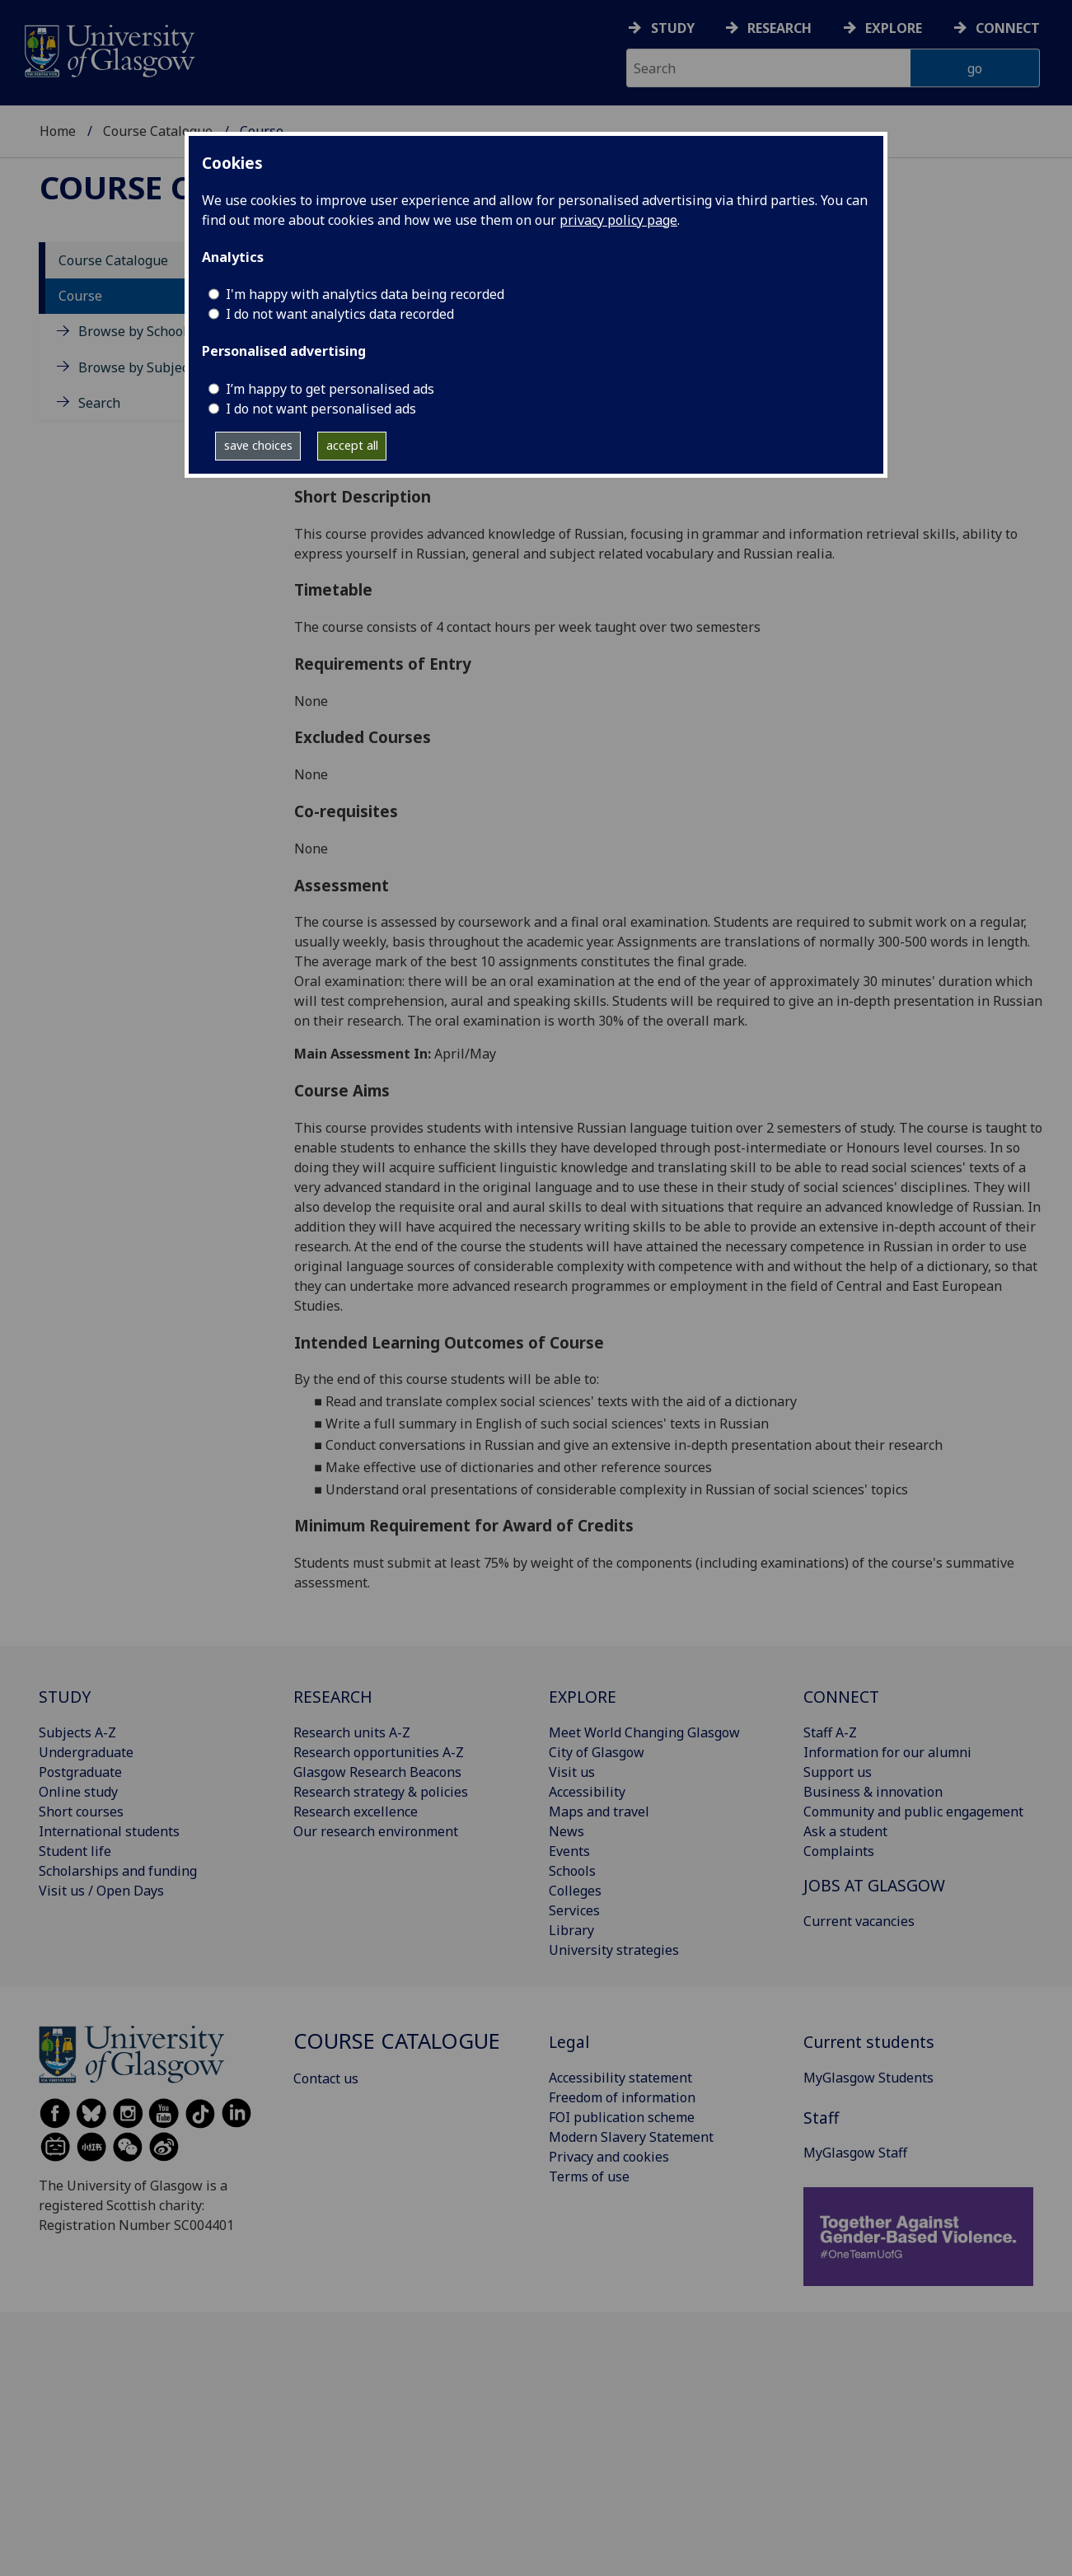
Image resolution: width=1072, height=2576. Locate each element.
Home (58, 131)
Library (571, 1930)
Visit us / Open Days (101, 1891)
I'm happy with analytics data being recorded (365, 294)
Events (569, 1851)
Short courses (81, 1811)
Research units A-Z (351, 1732)
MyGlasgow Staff (855, 2153)
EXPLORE (582, 1696)
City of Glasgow (596, 1752)
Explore (893, 28)
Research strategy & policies (380, 1792)
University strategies (614, 1950)
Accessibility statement (620, 2078)
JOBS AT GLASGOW (874, 1885)
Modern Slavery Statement (631, 2137)
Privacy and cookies (609, 2157)
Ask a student (845, 1831)
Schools (572, 1871)
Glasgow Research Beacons (377, 1772)
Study (673, 28)
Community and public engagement (913, 1811)
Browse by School (132, 331)
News (566, 1831)
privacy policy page (618, 220)
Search (99, 403)
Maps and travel (599, 1811)
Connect (1008, 28)
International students (109, 1831)
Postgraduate (80, 1772)
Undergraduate (86, 1752)
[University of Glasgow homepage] (108, 49)
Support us (837, 1772)
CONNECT (841, 1696)
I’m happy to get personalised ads (330, 389)
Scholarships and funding (118, 1871)
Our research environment (375, 1831)
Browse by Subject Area (151, 367)
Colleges (575, 1891)
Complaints (838, 1851)
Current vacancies (859, 1921)
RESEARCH (332, 1696)
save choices (258, 445)
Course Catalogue (158, 131)
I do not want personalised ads (321, 409)
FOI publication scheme (622, 2117)
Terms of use (589, 2176)
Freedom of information (622, 2097)
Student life (75, 1851)
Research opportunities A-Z (378, 1752)
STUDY (65, 1696)
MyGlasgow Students (868, 2078)
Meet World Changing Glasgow (644, 1732)
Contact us (325, 2078)
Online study (78, 1792)
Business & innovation (873, 1792)
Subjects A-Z (77, 1732)
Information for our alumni (887, 1752)
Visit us (572, 1772)
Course (80, 296)
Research (779, 28)
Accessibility (587, 1792)
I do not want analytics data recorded (340, 314)
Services (574, 1910)
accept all (352, 445)
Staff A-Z (830, 1732)
